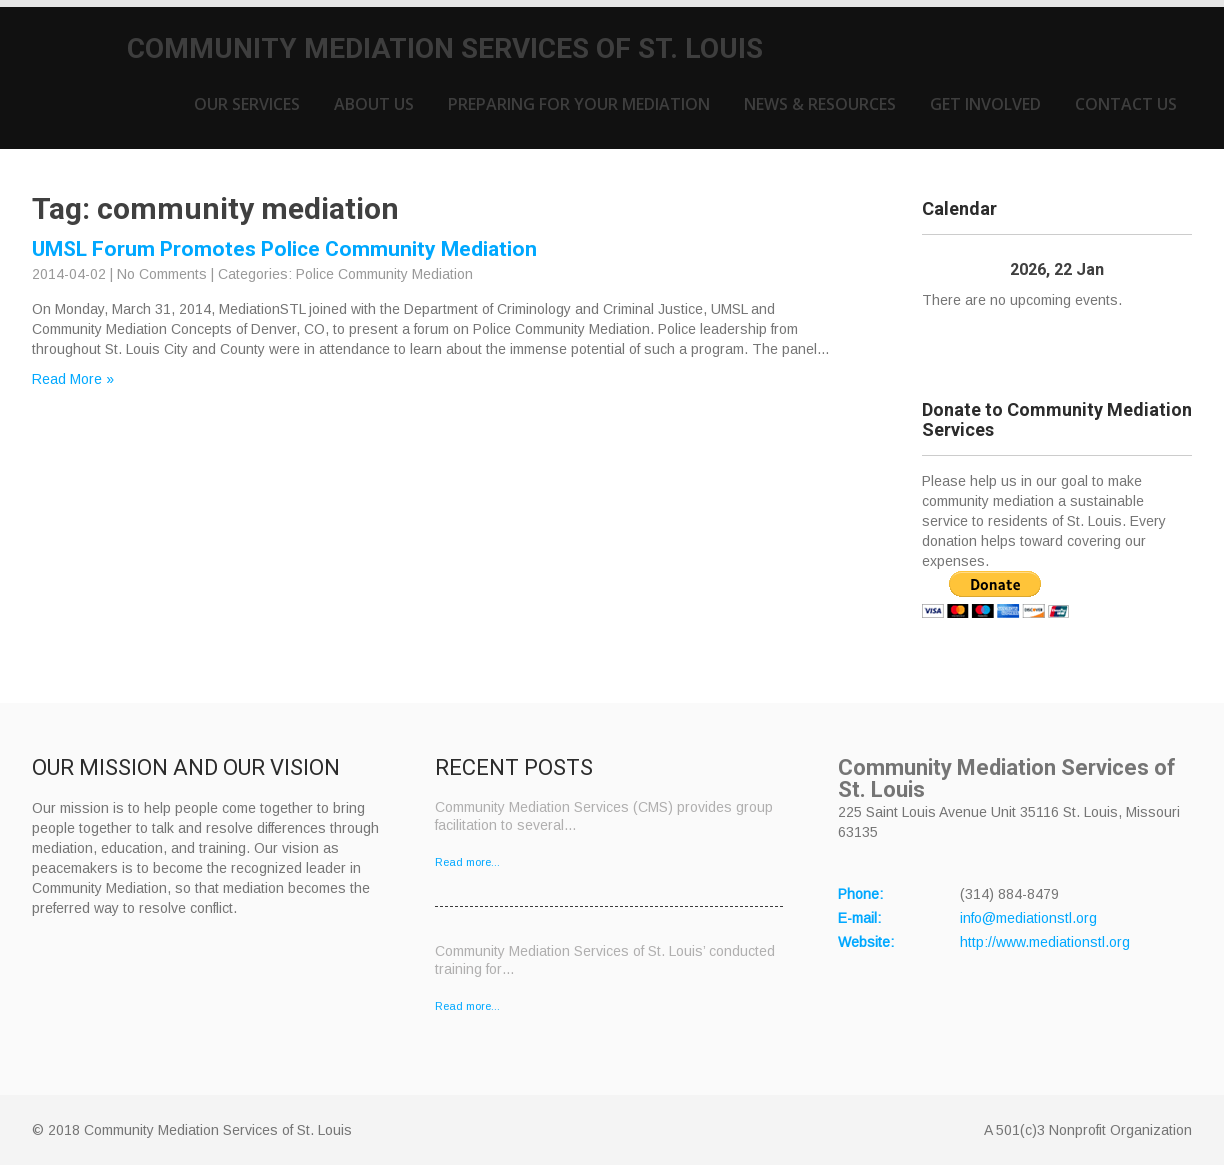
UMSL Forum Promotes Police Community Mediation (284, 249)
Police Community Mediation (384, 274)
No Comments (162, 274)
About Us (374, 104)
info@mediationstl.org (1028, 918)
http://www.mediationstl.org (1045, 942)
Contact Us (1126, 104)
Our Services (247, 104)
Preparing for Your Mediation (579, 104)
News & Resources (820, 104)
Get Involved (985, 104)
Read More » (73, 379)
